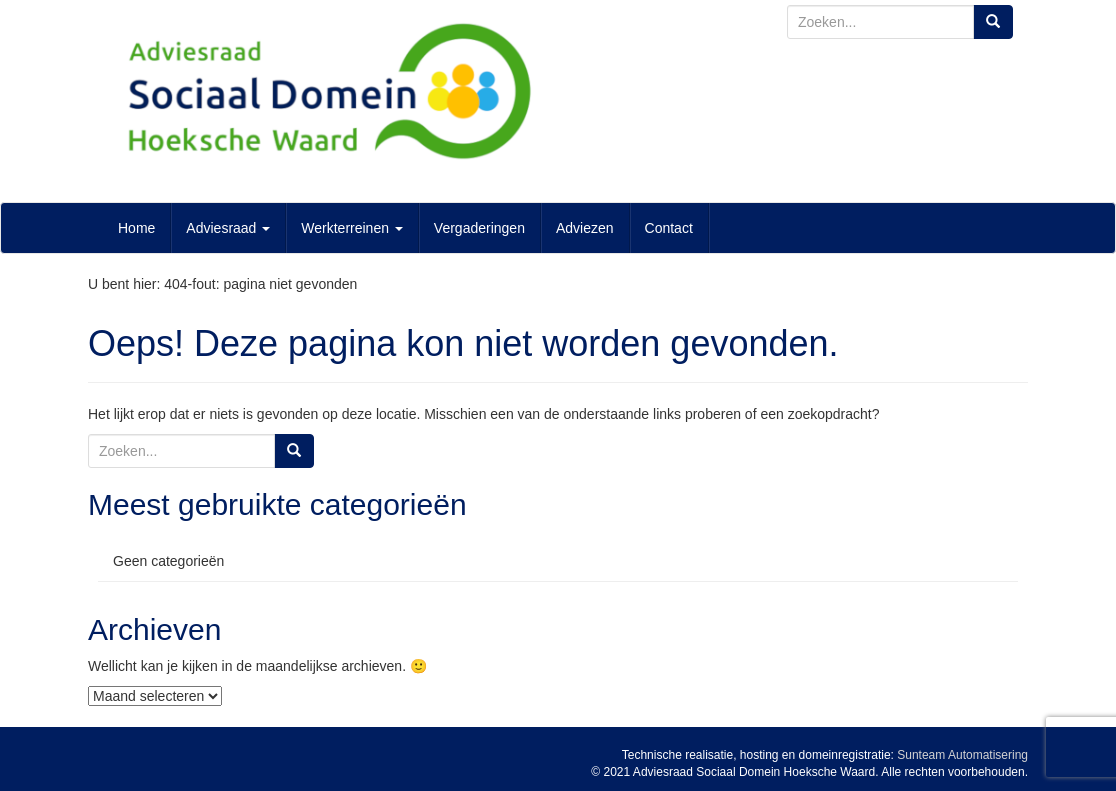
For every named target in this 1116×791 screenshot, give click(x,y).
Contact (669, 228)
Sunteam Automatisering (962, 755)
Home (136, 228)
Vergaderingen (479, 228)
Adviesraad (228, 228)
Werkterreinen (352, 228)
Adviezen (585, 228)
